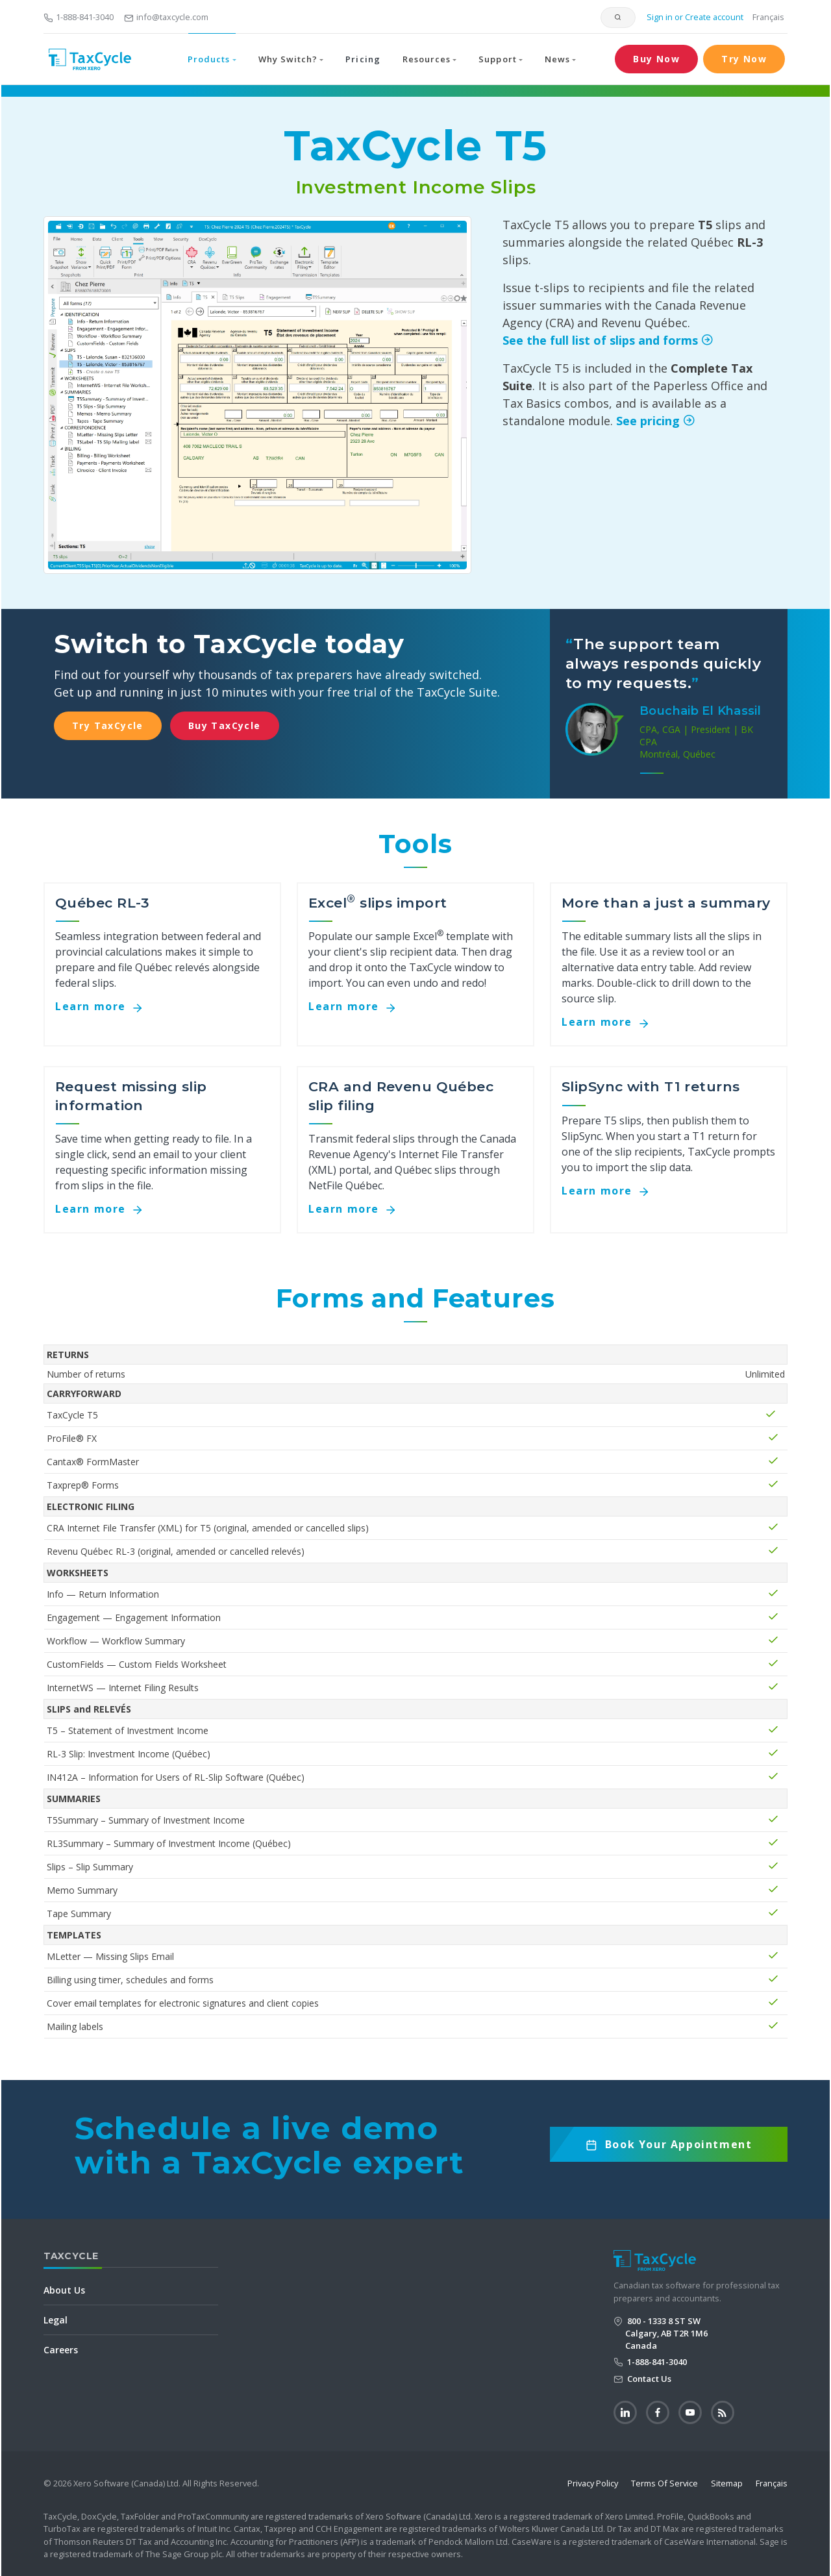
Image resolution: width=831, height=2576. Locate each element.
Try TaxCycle (107, 725)
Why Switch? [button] (287, 59)
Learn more (103, 1006)
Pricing (362, 59)
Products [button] (209, 59)
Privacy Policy (592, 2483)
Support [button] (497, 59)
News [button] (557, 59)
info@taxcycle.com (166, 17)
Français (768, 17)
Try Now (744, 59)
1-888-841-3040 (78, 17)
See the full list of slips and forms (610, 340)
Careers (60, 2350)
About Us (64, 2290)
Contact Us (648, 2378)
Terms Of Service (664, 2483)
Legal (55, 2320)
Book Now (669, 2149)
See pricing (658, 420)
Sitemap (727, 2483)
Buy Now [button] (656, 59)
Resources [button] (427, 59)
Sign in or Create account (694, 17)
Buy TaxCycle (224, 725)
